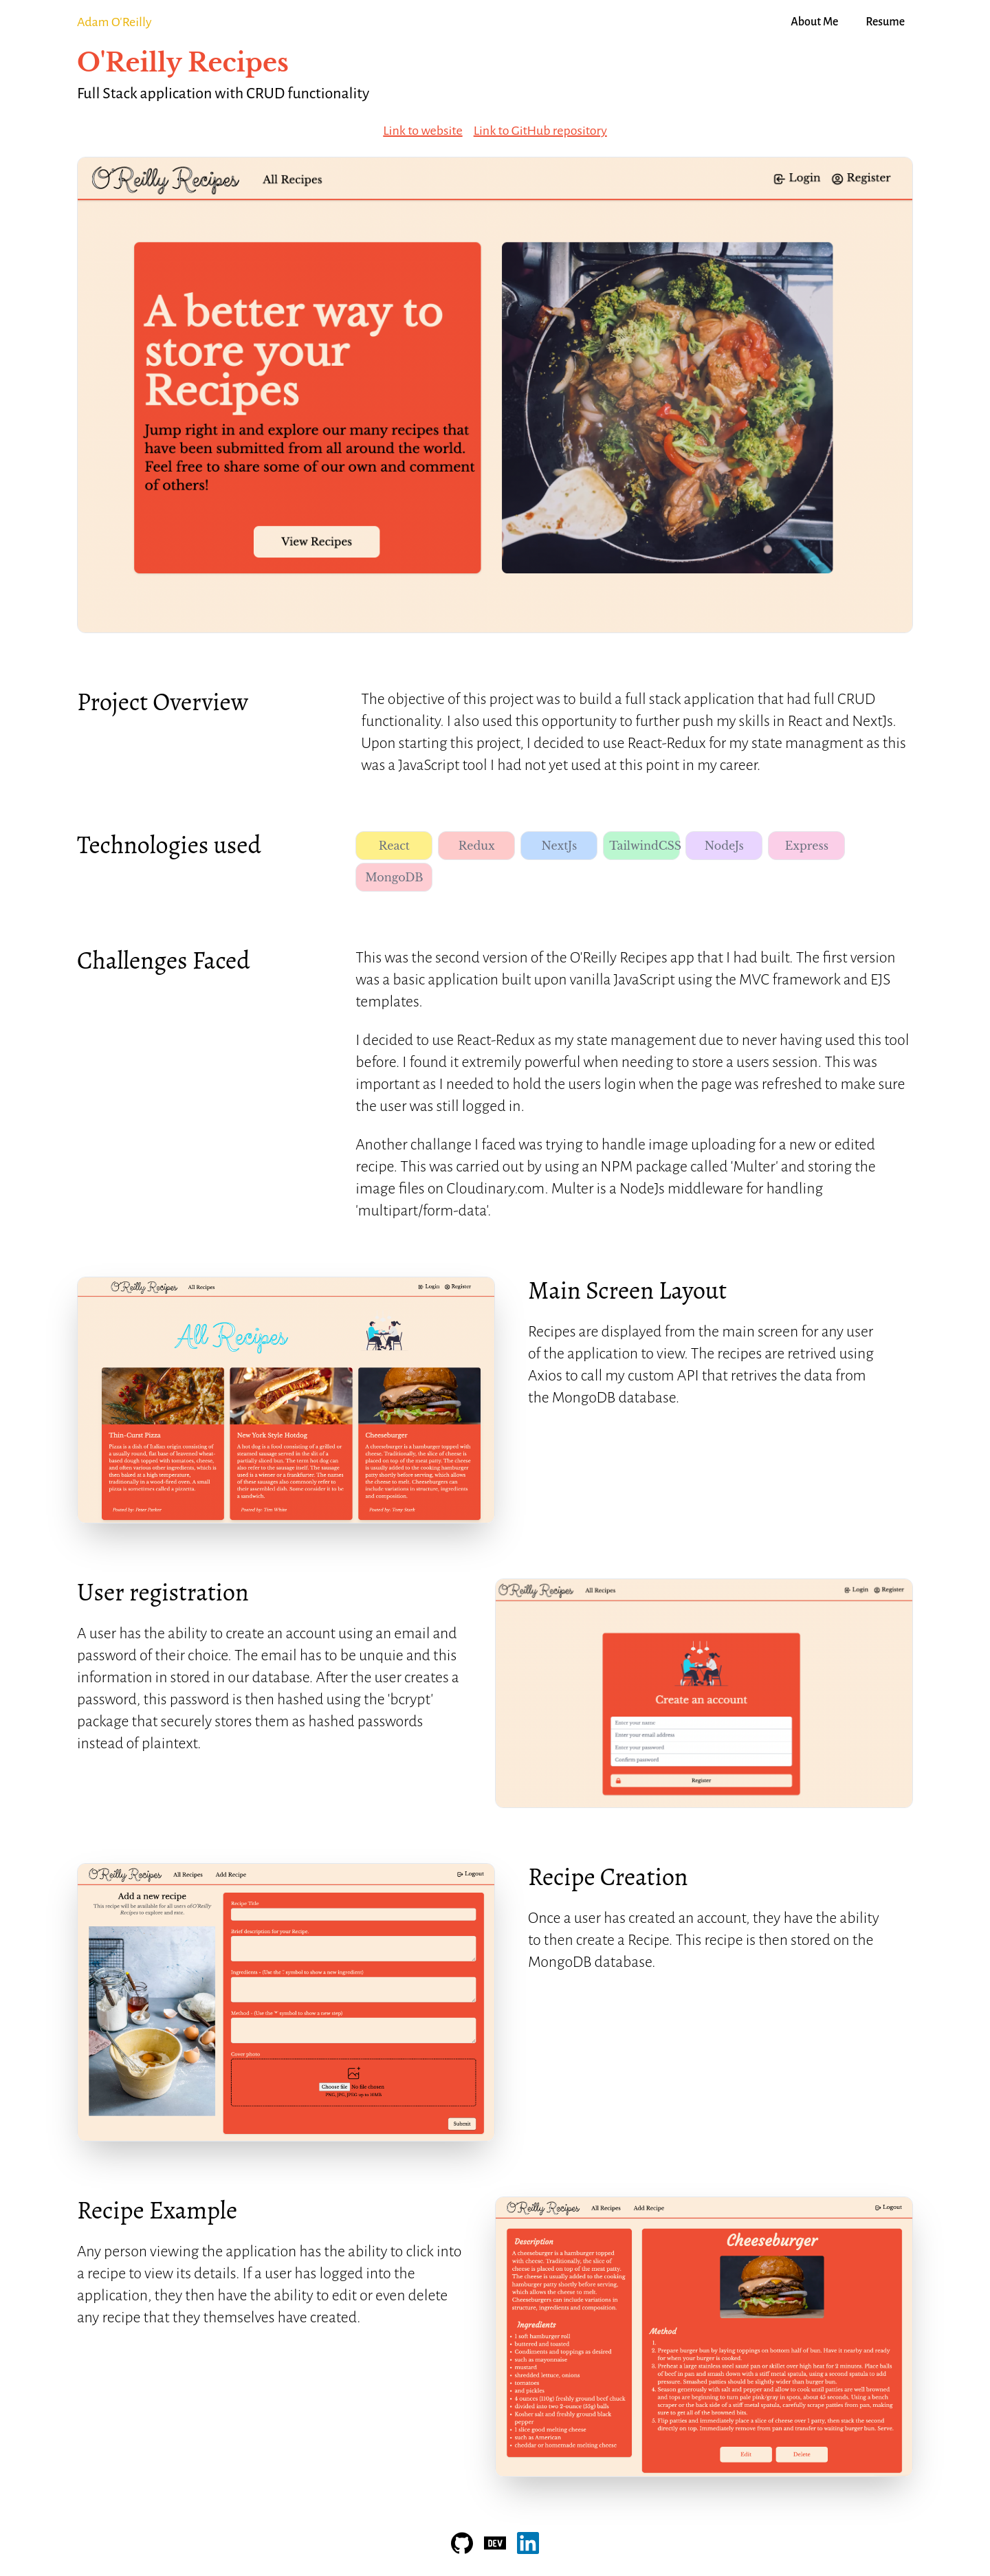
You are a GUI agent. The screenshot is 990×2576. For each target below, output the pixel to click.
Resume (885, 22)
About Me (814, 22)
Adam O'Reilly (114, 22)
